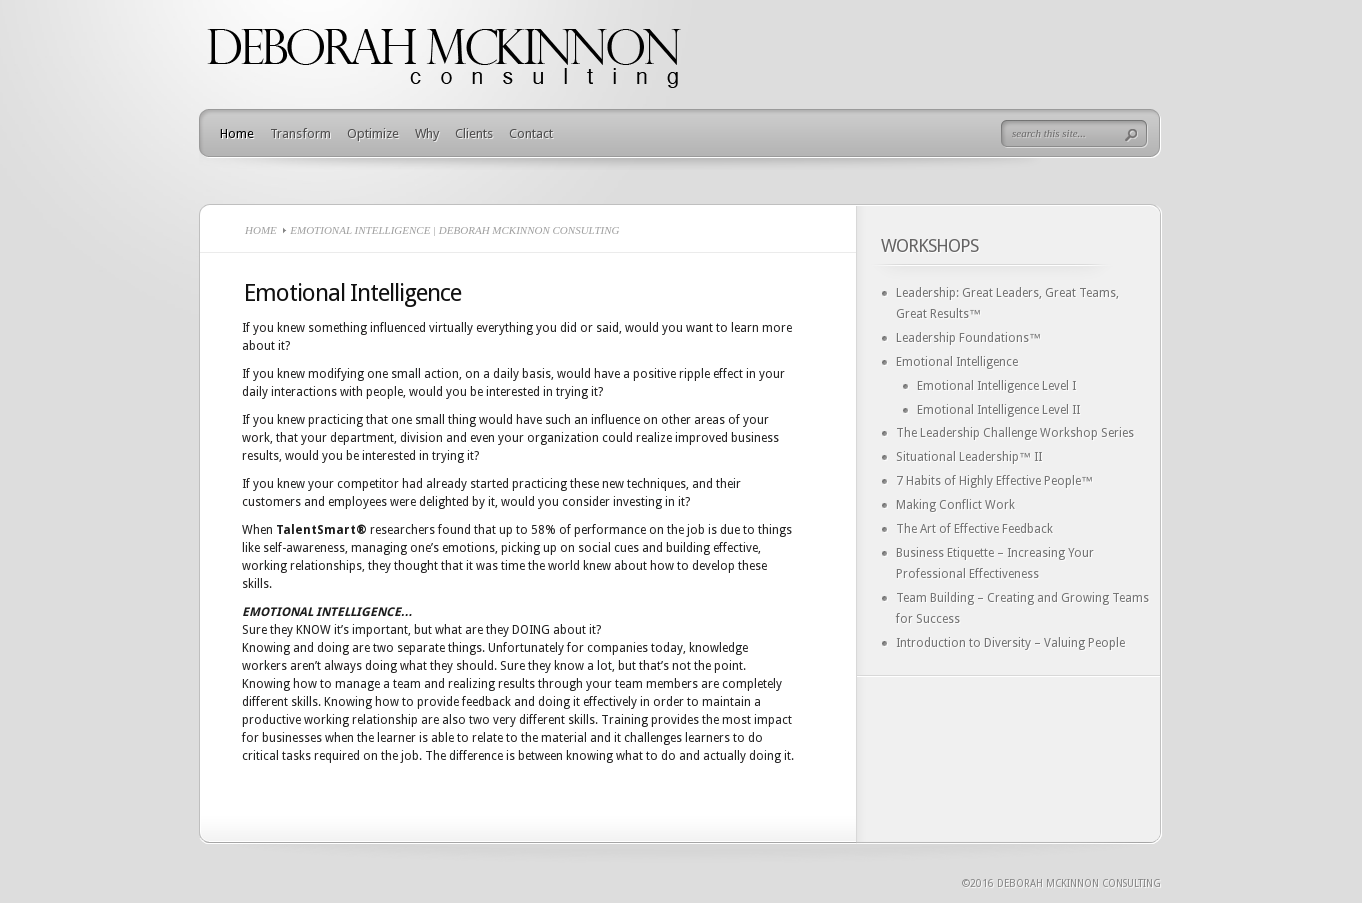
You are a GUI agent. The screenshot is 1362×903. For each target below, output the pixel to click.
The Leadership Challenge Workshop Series (1015, 433)
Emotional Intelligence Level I (996, 386)
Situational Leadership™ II (969, 457)
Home (237, 133)
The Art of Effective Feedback (974, 529)
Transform (300, 133)
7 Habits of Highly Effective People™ (994, 481)
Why (427, 133)
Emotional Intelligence (957, 362)
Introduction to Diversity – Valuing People (1010, 643)
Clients (474, 133)
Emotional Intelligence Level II (998, 410)
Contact (531, 133)
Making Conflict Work (955, 505)
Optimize (373, 133)
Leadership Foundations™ (968, 338)
